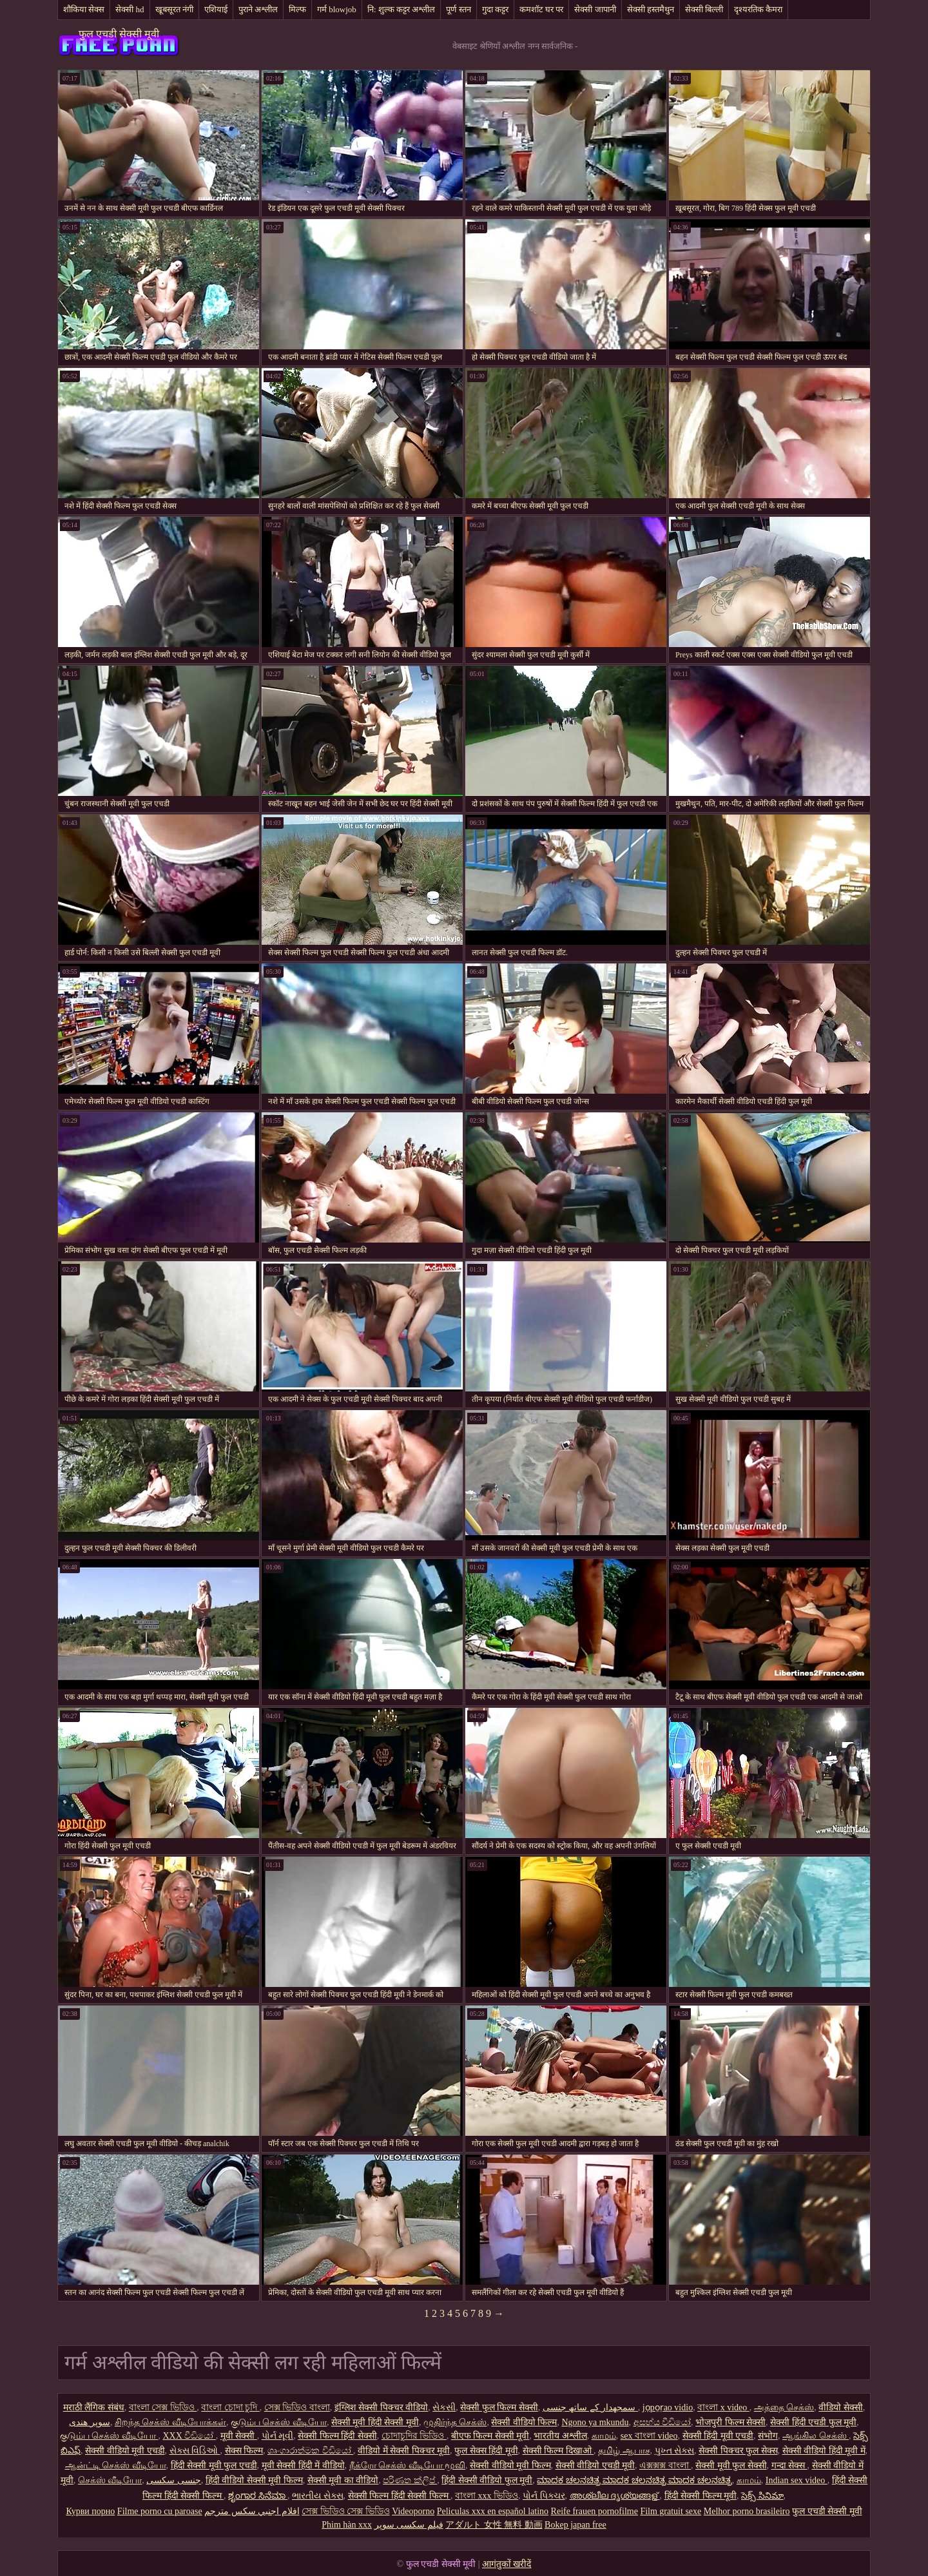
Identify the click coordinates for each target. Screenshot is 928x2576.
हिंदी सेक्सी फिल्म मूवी (700, 2496)
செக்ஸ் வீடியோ (110, 2480)
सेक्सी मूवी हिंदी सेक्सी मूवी (375, 2422)
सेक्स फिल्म (244, 2450)
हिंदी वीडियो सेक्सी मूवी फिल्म (254, 2480)
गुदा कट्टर (495, 9)
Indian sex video (796, 2480)
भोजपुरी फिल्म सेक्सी (730, 2422)
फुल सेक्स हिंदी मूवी (486, 2450)
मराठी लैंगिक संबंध (93, 2407)
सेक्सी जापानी (594, 9)
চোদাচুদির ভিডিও (414, 2436)
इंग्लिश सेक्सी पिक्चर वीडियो (381, 2407)
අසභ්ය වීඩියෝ (662, 2422)
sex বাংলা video (649, 2436)
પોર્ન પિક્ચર (544, 2496)
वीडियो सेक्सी (840, 2407)
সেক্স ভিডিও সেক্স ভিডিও (346, 2511)
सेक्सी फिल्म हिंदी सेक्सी (337, 2436)
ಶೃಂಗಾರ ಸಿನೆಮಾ (257, 2496)
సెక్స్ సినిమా (762, 2496)
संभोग (768, 2436)
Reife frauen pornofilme (594, 2511)
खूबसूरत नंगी (174, 9)
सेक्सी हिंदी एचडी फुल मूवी (813, 2422)
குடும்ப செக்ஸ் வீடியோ (279, 2422)
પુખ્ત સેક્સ (675, 2450)
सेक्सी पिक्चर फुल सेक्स (738, 2450)
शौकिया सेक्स (83, 9)
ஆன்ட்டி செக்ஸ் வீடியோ (115, 2465)
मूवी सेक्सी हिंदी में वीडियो (303, 2465)
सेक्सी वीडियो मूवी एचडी (125, 2450)
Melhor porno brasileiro (747, 2511)
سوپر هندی (89, 2422)
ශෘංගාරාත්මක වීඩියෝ (310, 2450)
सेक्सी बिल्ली (704, 9)
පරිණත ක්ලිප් (410, 2480)
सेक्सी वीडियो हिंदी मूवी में (823, 2450)
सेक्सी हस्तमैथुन (650, 9)
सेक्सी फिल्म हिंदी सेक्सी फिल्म (399, 2496)
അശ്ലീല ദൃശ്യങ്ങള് (615, 2496)
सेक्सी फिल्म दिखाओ (558, 2450)
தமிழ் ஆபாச (624, 2450)
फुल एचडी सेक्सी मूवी (119, 33)
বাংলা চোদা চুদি (230, 2407)
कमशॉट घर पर (541, 9)
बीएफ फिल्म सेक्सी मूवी (490, 2436)
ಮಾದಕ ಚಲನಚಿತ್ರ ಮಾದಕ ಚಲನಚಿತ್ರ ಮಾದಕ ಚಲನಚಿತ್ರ (634, 2480)
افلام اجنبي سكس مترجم (252, 2511)
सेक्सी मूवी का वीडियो (343, 2480)
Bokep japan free (575, 2525)
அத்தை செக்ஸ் (784, 2407)
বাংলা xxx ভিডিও (486, 2496)
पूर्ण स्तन (458, 9)
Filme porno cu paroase (159, 2511)
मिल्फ (297, 9)
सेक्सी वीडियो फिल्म (524, 2422)
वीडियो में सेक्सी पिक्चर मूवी (404, 2450)
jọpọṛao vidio (668, 2407)
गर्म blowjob (336, 9)
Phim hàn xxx (347, 2525)
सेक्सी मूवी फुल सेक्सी (731, 2465)
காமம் (604, 2436)
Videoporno (413, 2511)
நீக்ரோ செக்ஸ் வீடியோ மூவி (407, 2465)
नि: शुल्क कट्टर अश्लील (401, 9)
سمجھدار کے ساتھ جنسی (590, 2407)
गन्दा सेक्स (789, 2465)
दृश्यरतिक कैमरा (758, 9)
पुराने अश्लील (258, 9)
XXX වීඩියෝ (188, 2436)
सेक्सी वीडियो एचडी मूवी (595, 2465)
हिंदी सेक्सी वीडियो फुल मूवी (486, 2480)
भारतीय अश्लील (560, 2436)
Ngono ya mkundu (594, 2422)
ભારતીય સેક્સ (317, 2496)
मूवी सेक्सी (238, 2436)
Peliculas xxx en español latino (492, 2511)
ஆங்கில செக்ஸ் (815, 2436)
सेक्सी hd (129, 9)
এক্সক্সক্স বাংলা (665, 2465)
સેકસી (444, 2407)
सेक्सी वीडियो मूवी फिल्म (510, 2465)
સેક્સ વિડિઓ (194, 2450)
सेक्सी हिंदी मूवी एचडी (718, 2436)
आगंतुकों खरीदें (507, 2564)
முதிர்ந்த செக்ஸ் (455, 2422)
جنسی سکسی (173, 2480)
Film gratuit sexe (670, 2511)
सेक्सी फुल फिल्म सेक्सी (499, 2407)
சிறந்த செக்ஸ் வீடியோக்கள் (170, 2422)
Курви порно (90, 2511)
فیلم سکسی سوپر (408, 2525)
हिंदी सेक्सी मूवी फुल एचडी (214, 2465)
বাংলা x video (723, 2407)
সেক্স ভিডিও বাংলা (297, 2407)
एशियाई (215, 9)
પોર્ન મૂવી (278, 2436)
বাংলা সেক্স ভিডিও (163, 2407)
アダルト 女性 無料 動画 (494, 2525)
